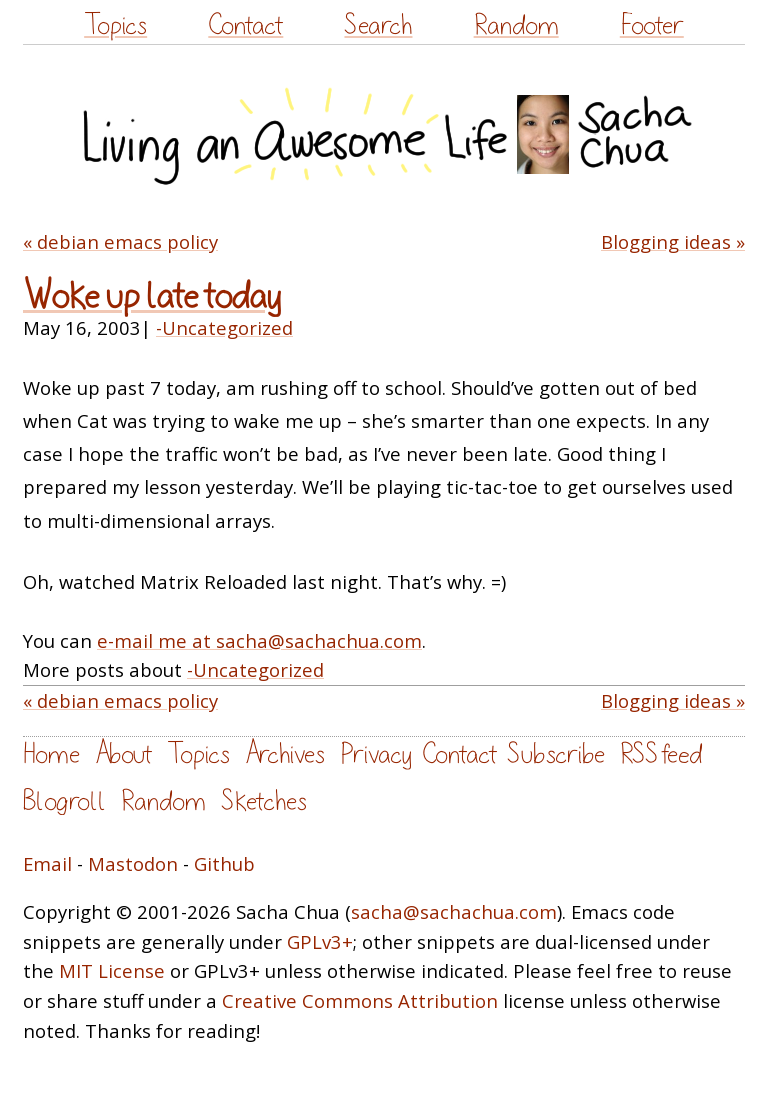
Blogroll (64, 801)
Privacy (376, 754)
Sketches (264, 801)
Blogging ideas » (673, 241)
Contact (245, 25)
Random (516, 25)
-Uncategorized (224, 327)
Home (51, 754)
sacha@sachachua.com (454, 911)
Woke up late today (152, 296)
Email (47, 863)
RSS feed (661, 754)
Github (224, 863)
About (123, 754)
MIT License (112, 970)
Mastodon (133, 863)
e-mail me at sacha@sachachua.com (259, 640)
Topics (115, 25)
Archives (285, 754)
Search (378, 25)
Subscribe (556, 754)
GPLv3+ (320, 941)
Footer (652, 25)
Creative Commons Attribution (360, 1000)
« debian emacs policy (120, 241)
